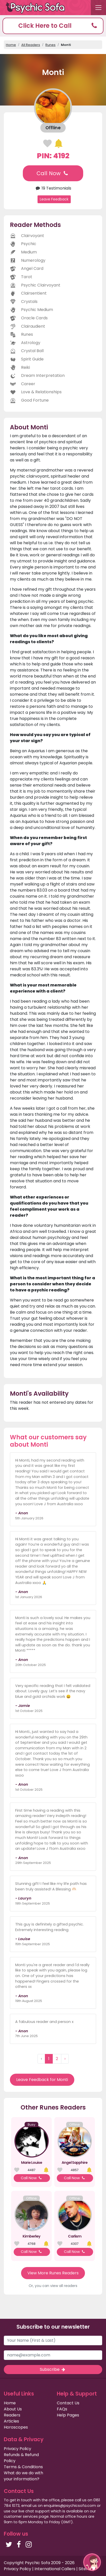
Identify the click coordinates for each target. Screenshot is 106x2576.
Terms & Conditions (23, 2467)
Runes (50, 45)
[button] (53, 26)
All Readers (30, 45)
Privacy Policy (17, 2449)
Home (11, 45)
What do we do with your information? (23, 2476)
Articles (11, 2421)
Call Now (53, 173)
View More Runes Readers (53, 2273)
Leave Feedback (54, 199)
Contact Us (68, 2403)
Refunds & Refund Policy (21, 2458)
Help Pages (68, 2415)
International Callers (54, 2569)
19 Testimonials (53, 188)
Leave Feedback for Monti (42, 2080)
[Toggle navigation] (98, 7)
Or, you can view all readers (53, 2285)
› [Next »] (64, 2059)
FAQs (62, 2409)
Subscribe (53, 2369)
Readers (12, 2415)
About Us (13, 2409)
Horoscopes (16, 2427)
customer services (21, 2516)
